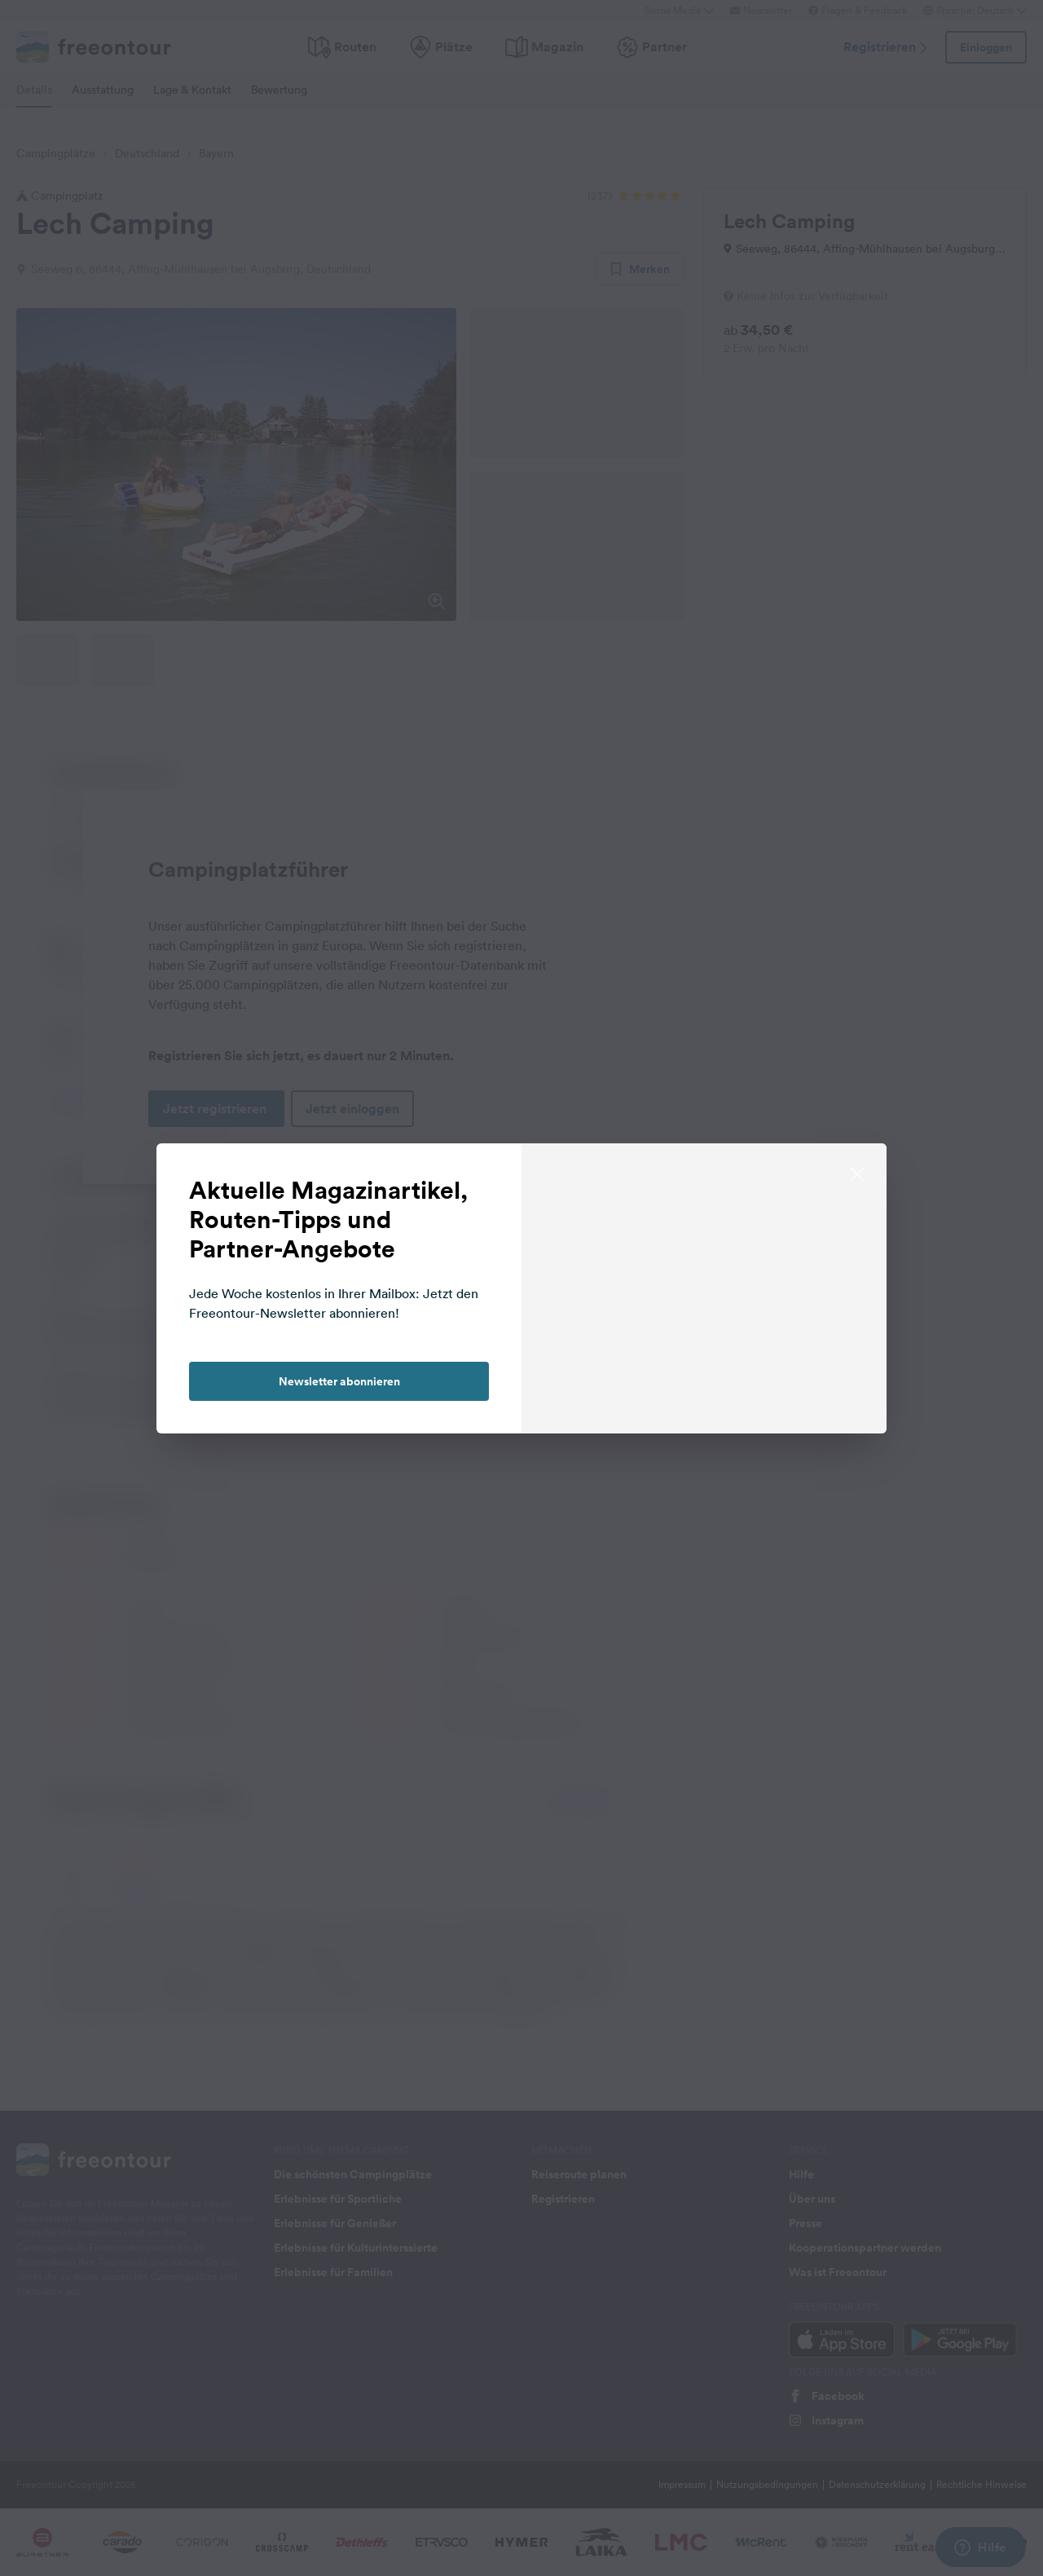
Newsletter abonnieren (339, 1381)
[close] (857, 1172)
